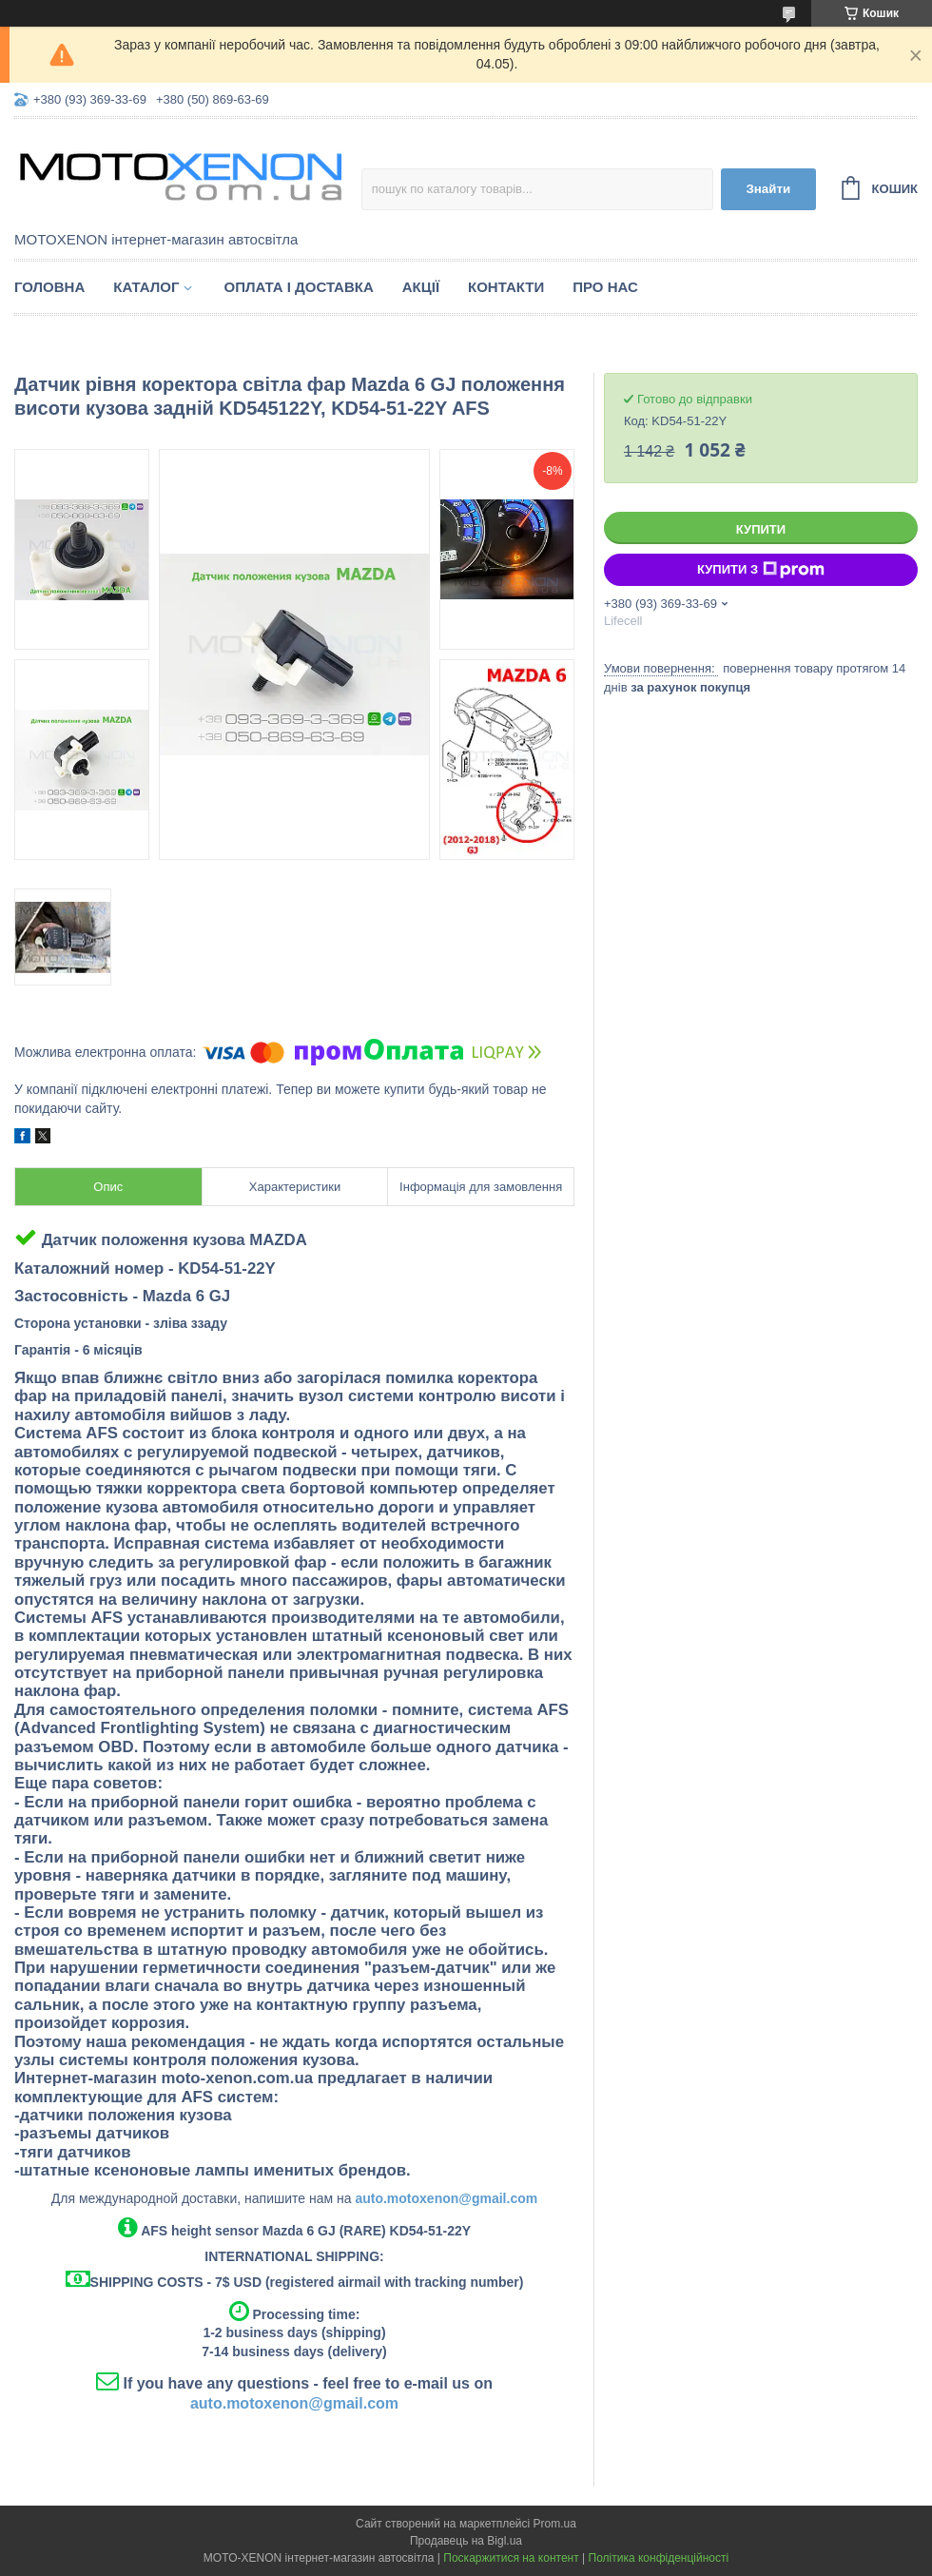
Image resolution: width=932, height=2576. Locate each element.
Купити (761, 529)
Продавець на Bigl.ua (466, 2540)
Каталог (146, 287)
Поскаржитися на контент (510, 2558)
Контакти (506, 287)
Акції (420, 287)
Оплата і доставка (298, 287)
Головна (49, 287)
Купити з (761, 569)
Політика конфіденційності (659, 2558)
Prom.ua (555, 2523)
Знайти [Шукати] (768, 189)
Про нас (605, 287)
